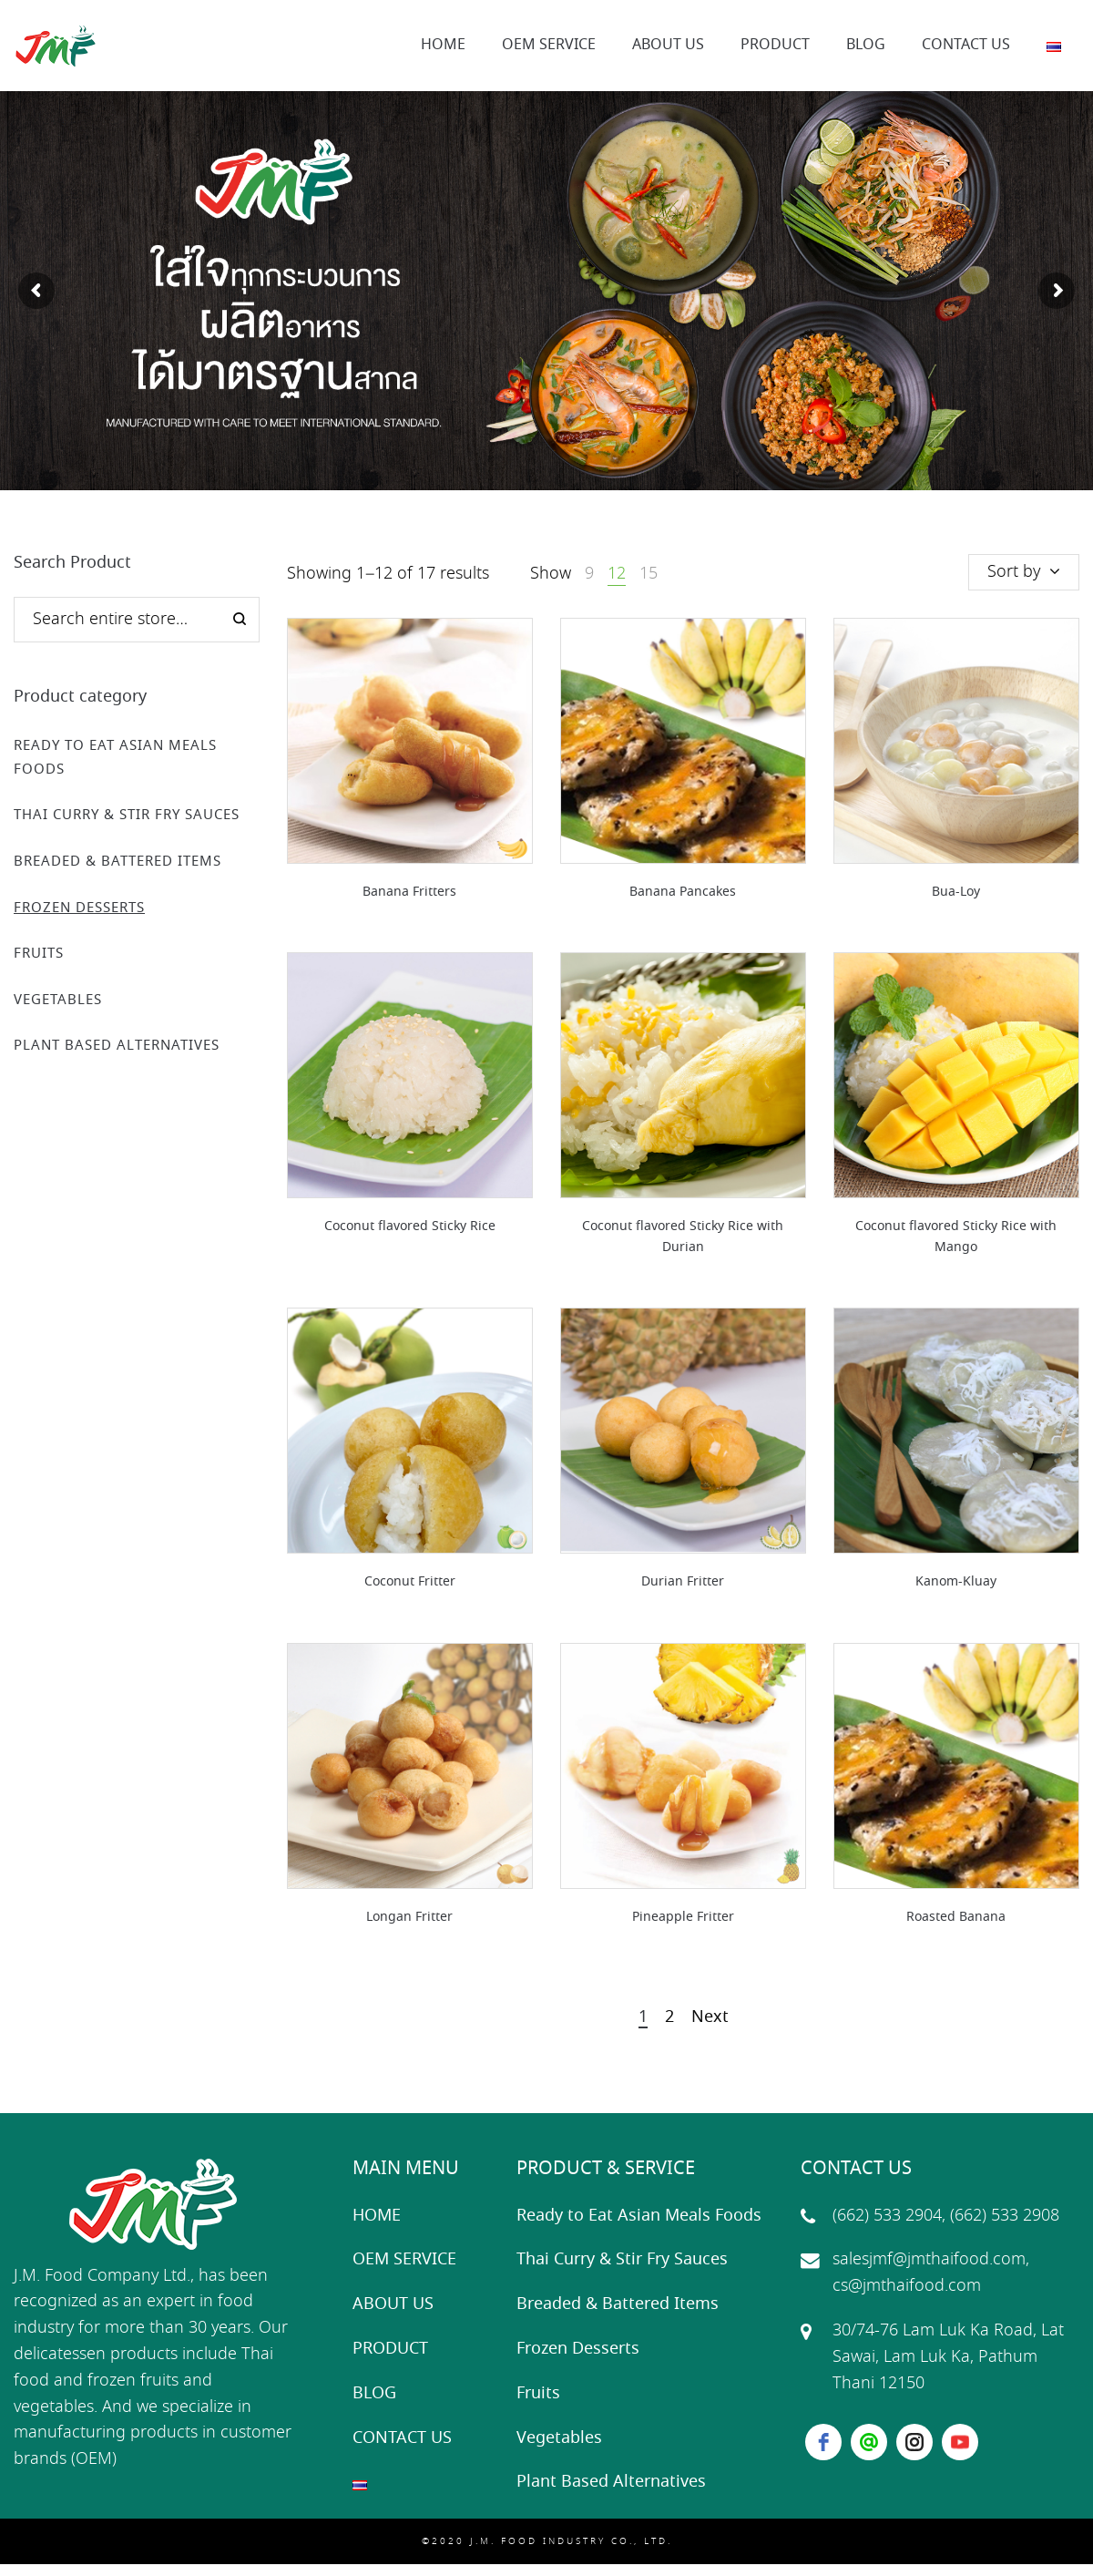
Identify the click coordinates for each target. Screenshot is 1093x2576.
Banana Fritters (409, 892)
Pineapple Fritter (683, 1917)
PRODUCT (390, 2349)
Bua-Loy (956, 892)
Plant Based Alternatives (117, 1046)
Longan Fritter (409, 1917)
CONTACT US (402, 2438)
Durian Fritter (682, 1582)
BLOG (374, 2394)
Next (710, 2018)
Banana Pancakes (682, 892)
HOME (376, 2216)
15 (648, 574)
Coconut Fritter (409, 1582)
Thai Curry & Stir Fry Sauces (127, 816)
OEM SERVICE (404, 2260)
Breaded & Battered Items (117, 862)
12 (617, 574)
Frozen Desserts (79, 908)
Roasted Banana (956, 1917)
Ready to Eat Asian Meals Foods (638, 2216)
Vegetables (58, 1000)
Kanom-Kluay (955, 1582)
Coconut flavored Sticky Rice (409, 1226)
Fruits (39, 954)
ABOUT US (393, 2304)
